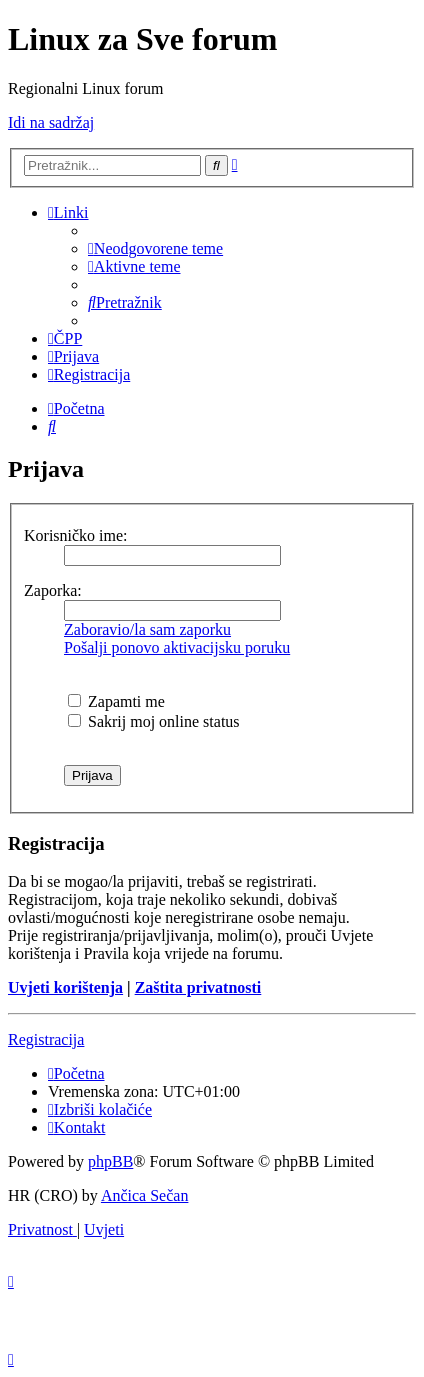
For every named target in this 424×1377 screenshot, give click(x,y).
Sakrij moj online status (154, 721)
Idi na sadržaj (51, 122)
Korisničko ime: (76, 535)
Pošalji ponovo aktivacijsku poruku (177, 647)
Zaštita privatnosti (198, 987)
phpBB (110, 1161)
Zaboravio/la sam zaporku (147, 629)
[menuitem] (155, 248)
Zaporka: (53, 590)
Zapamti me (116, 701)
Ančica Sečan (145, 1195)
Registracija (46, 1039)
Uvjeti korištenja (65, 987)
